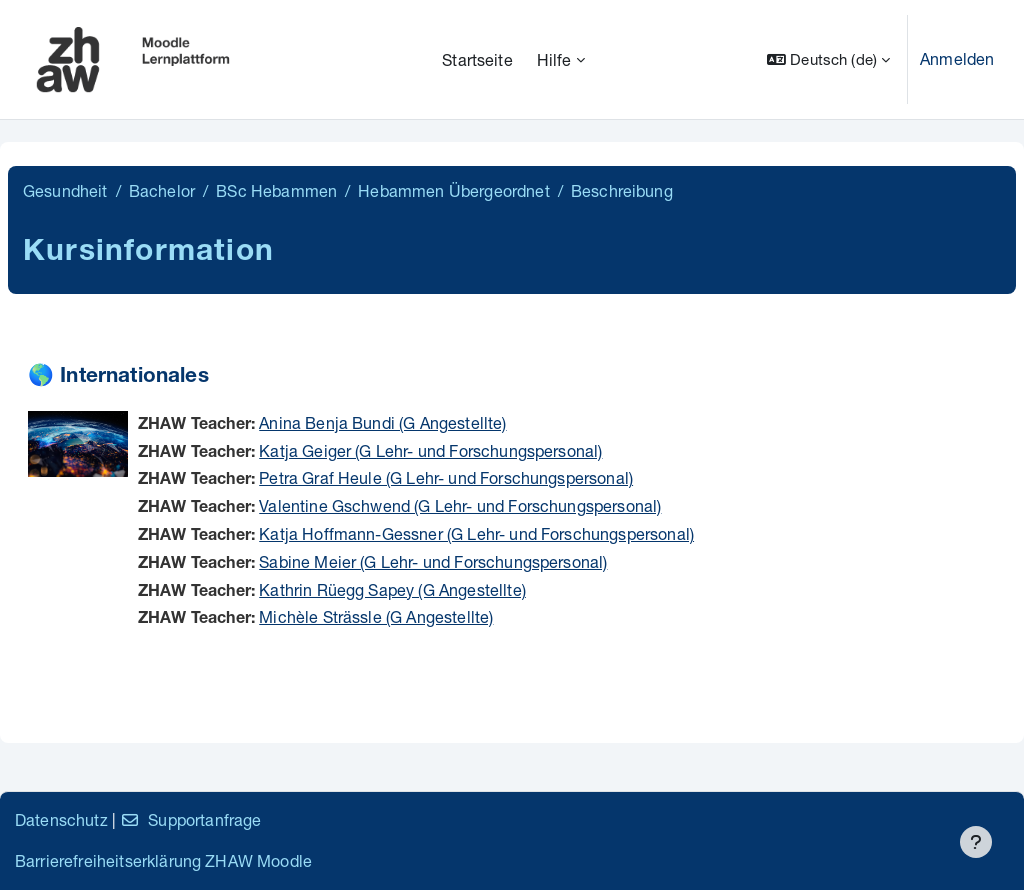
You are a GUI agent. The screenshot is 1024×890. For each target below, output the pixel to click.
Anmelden (957, 58)
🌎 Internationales (118, 377)
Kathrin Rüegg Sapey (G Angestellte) (392, 589)
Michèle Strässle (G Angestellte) (376, 616)
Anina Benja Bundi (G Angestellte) (382, 422)
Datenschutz (61, 819)
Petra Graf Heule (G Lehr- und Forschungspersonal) (446, 477)
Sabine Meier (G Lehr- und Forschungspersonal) (433, 561)
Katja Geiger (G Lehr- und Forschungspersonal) (430, 450)
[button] (828, 59)
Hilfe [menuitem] (554, 59)
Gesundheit (65, 190)
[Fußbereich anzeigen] (976, 842)
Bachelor (162, 190)
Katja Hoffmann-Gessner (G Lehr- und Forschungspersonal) (476, 533)
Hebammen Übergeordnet (453, 190)
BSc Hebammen (276, 190)
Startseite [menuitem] (477, 59)
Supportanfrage (190, 819)
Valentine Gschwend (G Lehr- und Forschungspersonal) (460, 505)
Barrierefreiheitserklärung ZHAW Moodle (163, 860)
